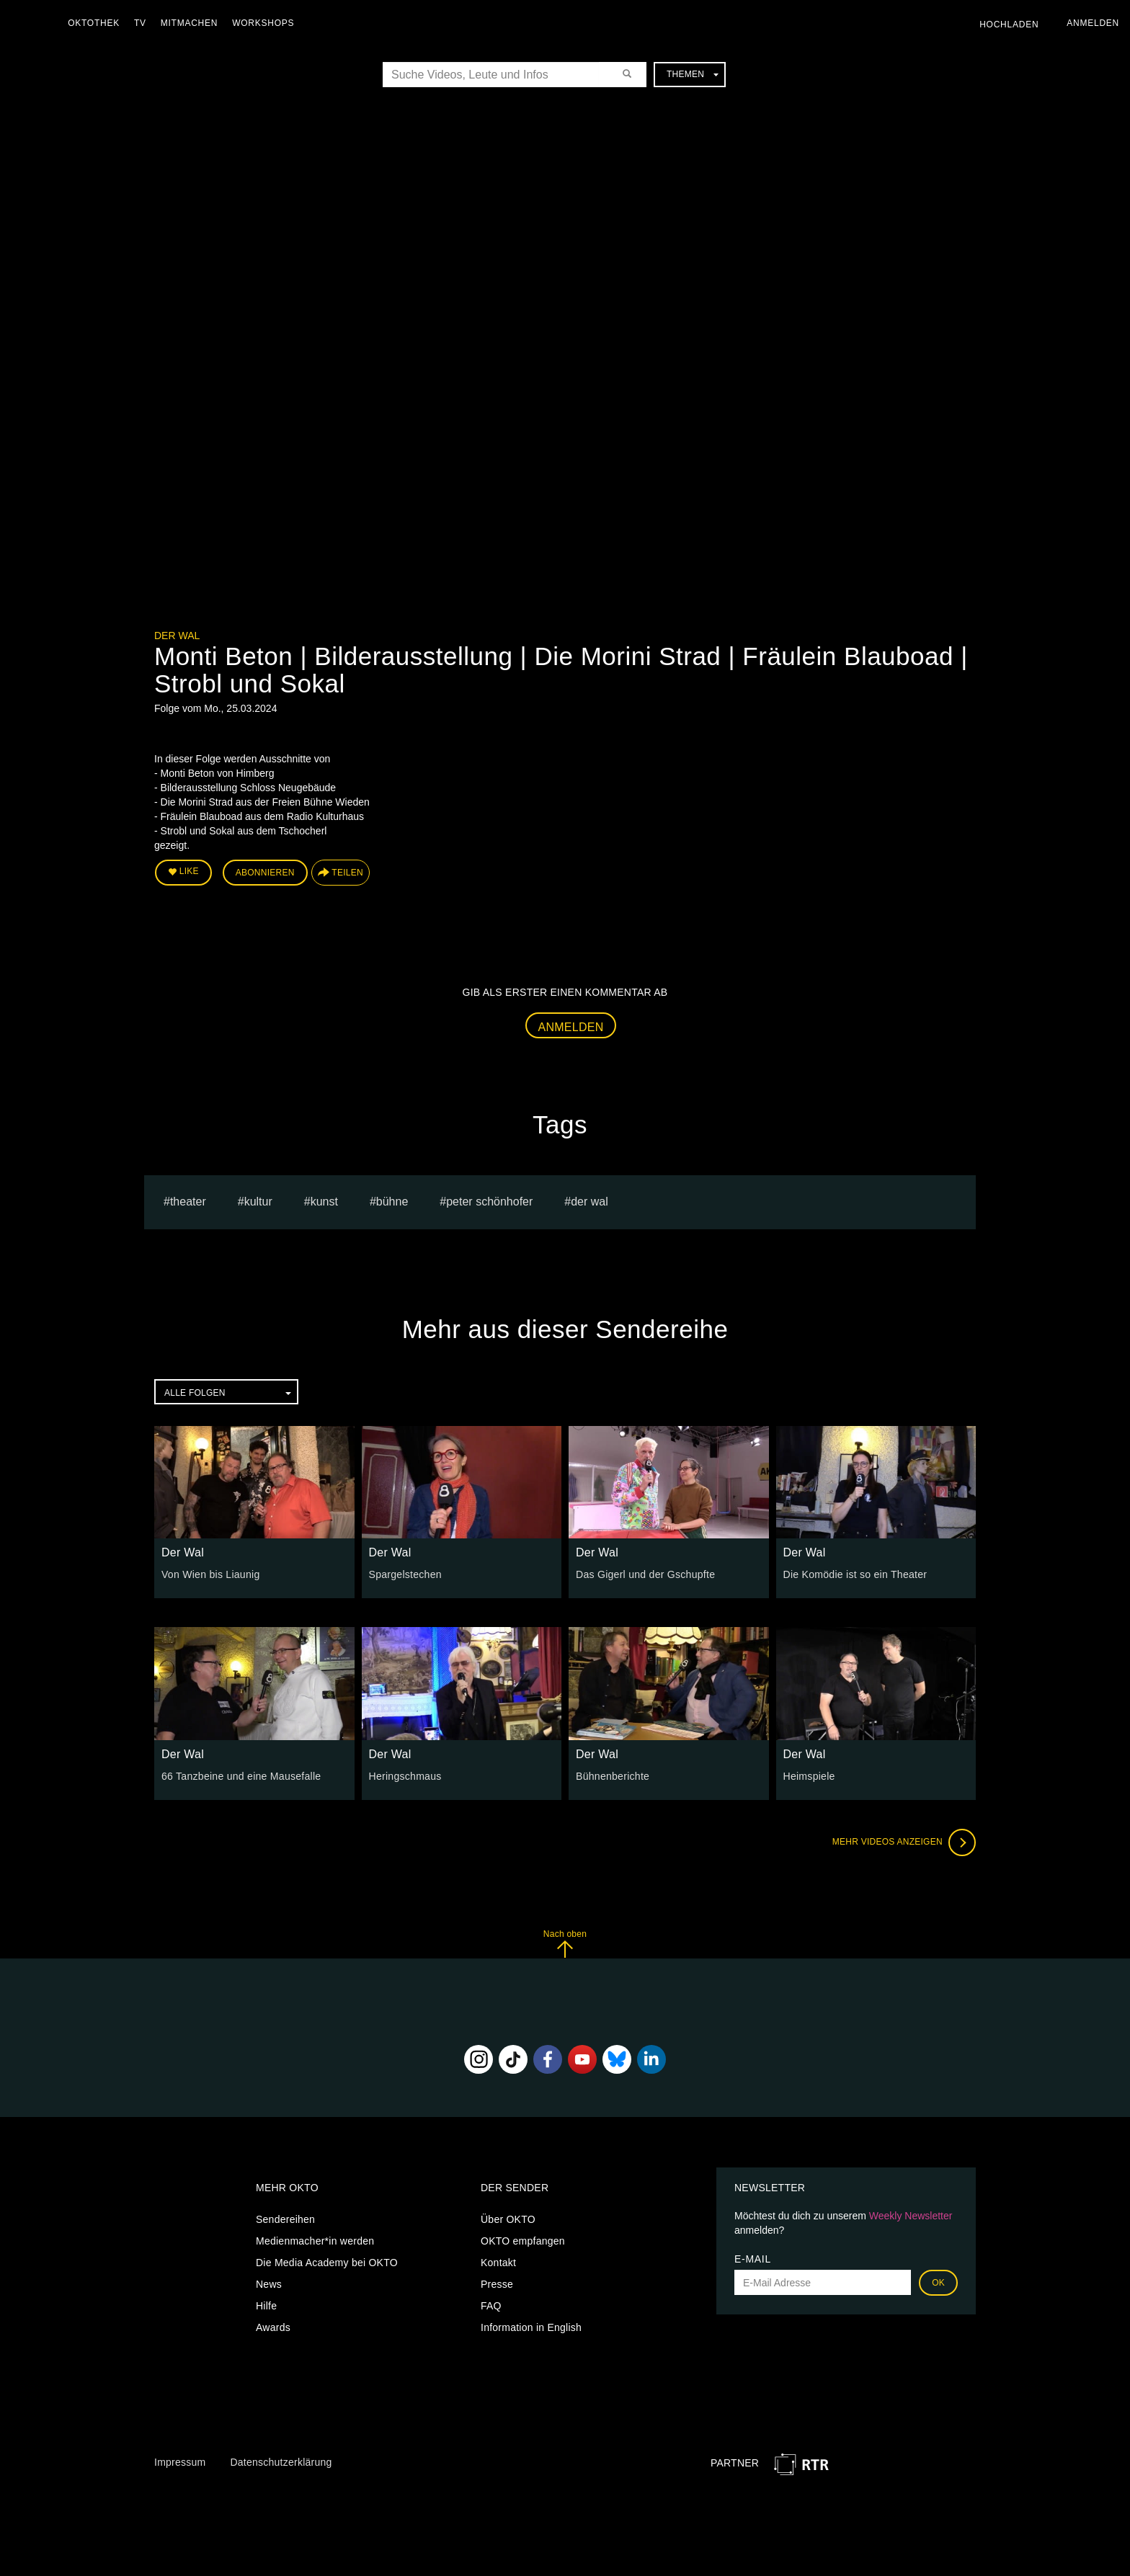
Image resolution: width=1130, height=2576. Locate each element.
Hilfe (266, 2306)
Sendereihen (285, 2219)
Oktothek (94, 23)
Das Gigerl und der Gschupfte (645, 1574)
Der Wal (177, 635)
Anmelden (571, 1027)
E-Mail (752, 2259)
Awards (273, 2327)
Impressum (179, 2461)
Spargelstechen (405, 1574)
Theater (188, 1201)
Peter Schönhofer (489, 1201)
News (269, 2284)
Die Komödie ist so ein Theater (855, 1574)
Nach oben (565, 1943)
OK (938, 2283)
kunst (324, 1201)
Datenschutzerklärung (281, 2461)
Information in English (531, 2327)
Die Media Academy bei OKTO (327, 2262)
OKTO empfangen (523, 2241)
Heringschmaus (405, 1775)
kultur (258, 1201)
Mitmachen (189, 23)
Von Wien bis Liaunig (210, 1574)
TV (141, 23)
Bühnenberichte (612, 1775)
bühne (392, 1201)
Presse (497, 2284)
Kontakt (498, 2262)
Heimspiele (809, 1775)
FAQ (491, 2306)
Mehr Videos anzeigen (904, 1841)
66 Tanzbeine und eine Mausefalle (240, 1775)
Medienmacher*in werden (315, 2241)
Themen (693, 74)
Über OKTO (508, 2219)
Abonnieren (265, 873)
